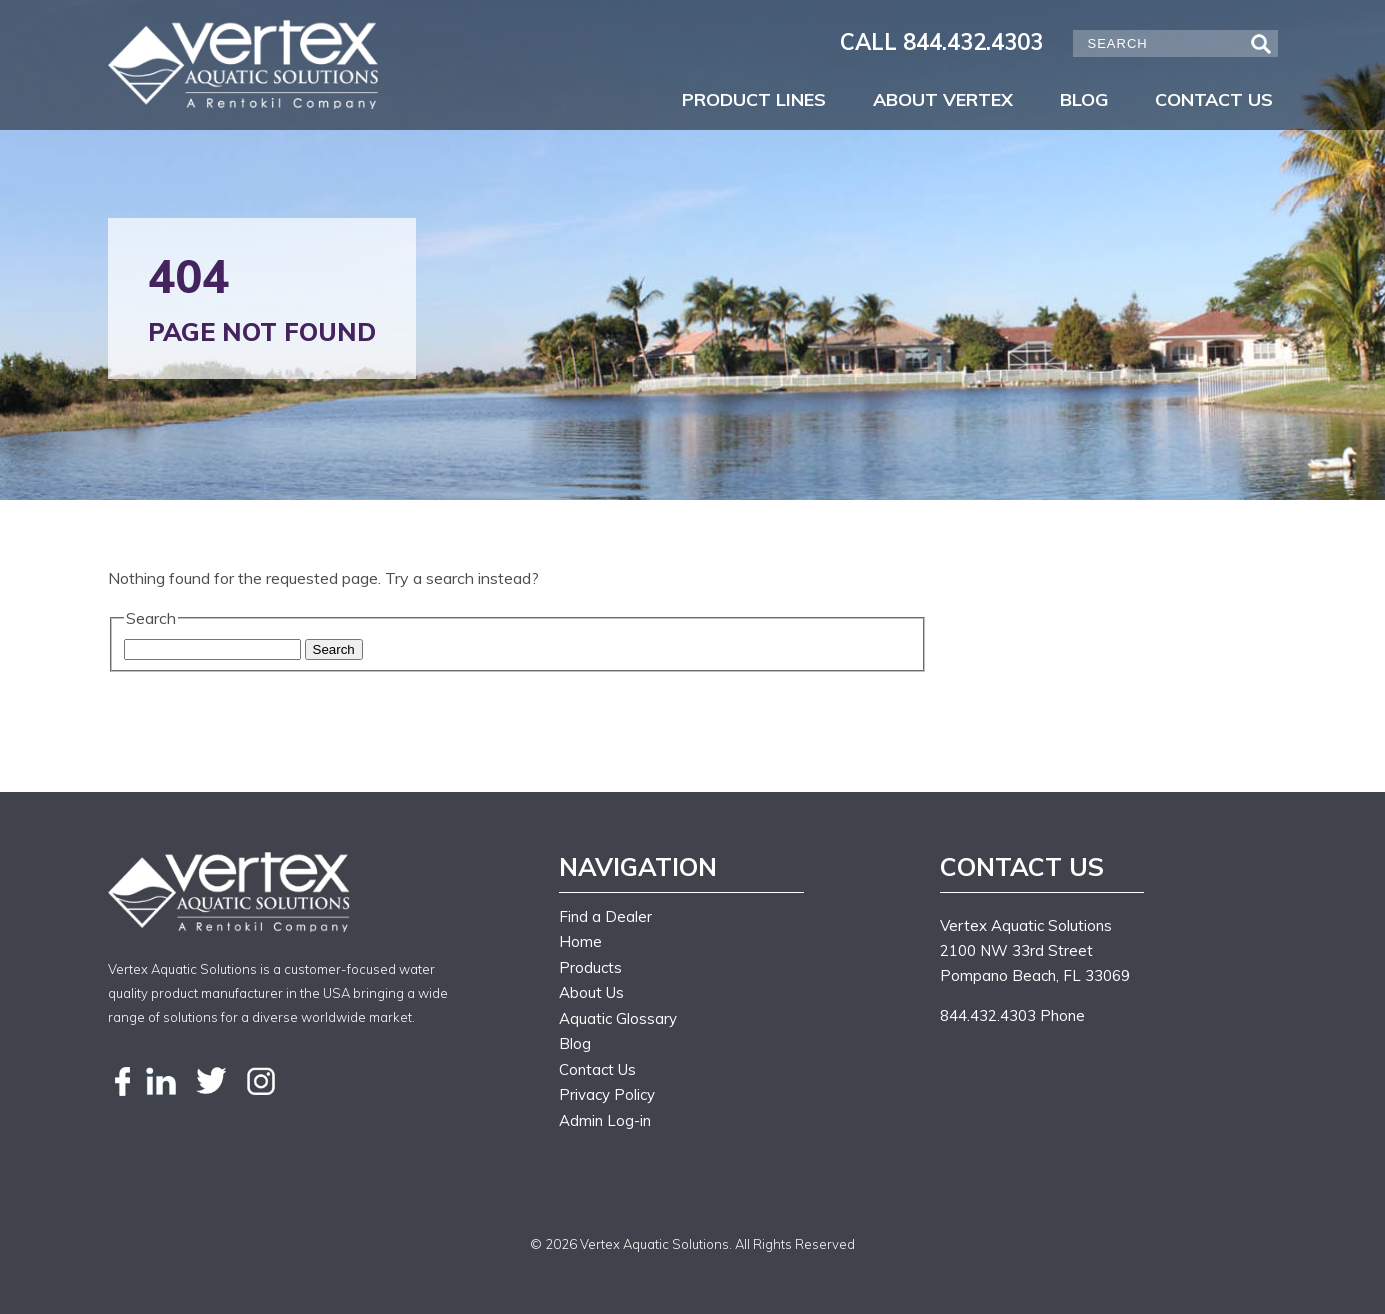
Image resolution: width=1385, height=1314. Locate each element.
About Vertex (943, 99)
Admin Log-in (605, 1120)
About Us (591, 992)
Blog (1084, 99)
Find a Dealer (605, 916)
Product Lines (754, 99)
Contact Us (1214, 99)
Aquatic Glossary (618, 1018)
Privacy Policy (607, 1094)
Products (590, 967)
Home (580, 941)
